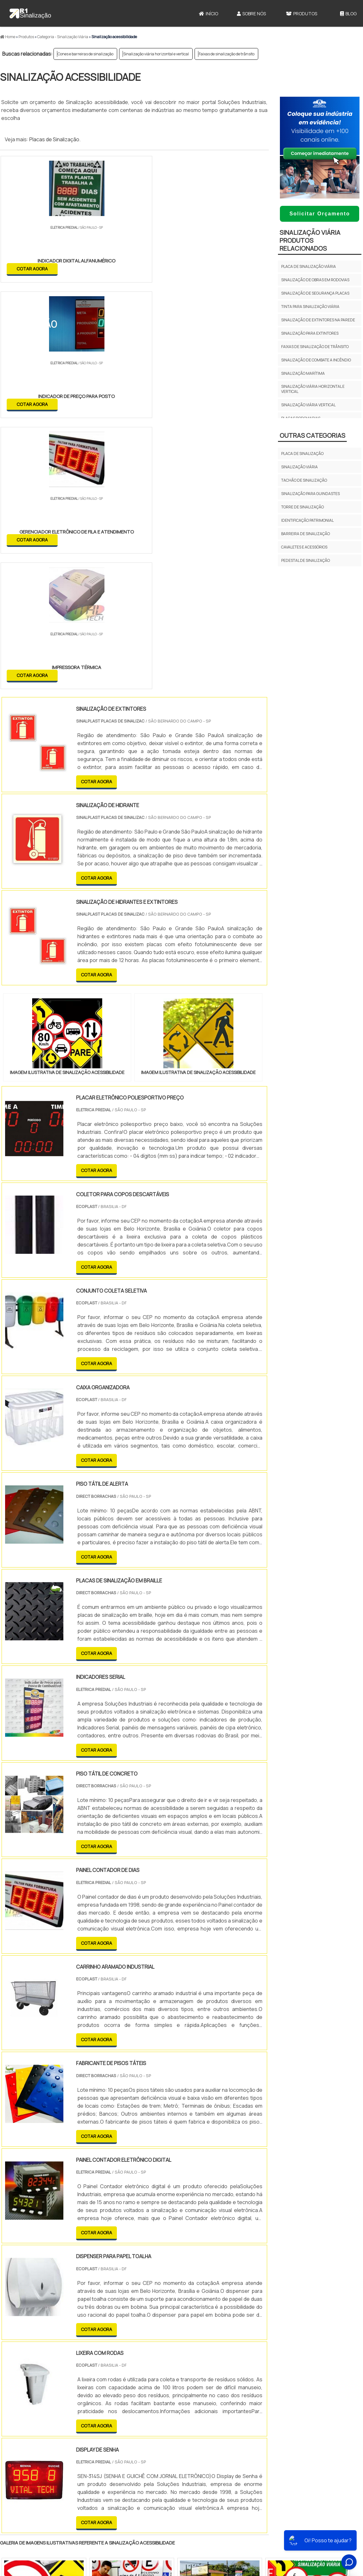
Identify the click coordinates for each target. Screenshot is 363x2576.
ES (66, 2383)
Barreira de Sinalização (305, 533)
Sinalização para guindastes (310, 493)
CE (170, 2383)
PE (140, 2383)
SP (81, 2383)
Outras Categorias (312, 435)
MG (51, 2383)
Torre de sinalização (302, 507)
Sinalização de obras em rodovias (315, 280)
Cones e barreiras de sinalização (85, 54)
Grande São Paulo (171, 2438)
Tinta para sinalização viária (310, 306)
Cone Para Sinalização (206, 2518)
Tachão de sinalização (304, 480)
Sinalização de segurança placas (315, 293)
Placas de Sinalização (54, 139)
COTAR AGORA (32, 268)
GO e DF (189, 2383)
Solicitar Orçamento (319, 213)
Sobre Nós (251, 13)
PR (95, 2383)
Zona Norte (52, 2438)
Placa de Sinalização (302, 453)
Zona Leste (136, 2438)
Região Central (19, 2438)
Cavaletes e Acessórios (304, 547)
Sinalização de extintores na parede (318, 320)
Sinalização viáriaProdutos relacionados (310, 240)
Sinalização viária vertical (308, 405)
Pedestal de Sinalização (305, 560)
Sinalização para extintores (309, 333)
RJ (35, 2383)
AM (209, 2383)
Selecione (15, 2383)
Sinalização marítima (303, 373)
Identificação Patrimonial (307, 520)
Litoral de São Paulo (213, 2438)
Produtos (301, 13)
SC (110, 2383)
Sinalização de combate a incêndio (316, 360)
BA (155, 2383)
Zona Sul (109, 2438)
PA (224, 2383)
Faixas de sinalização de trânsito (226, 54)
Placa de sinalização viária (308, 266)
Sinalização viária (299, 467)
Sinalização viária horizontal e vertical (156, 54)
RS (125, 2383)
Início (208, 13)
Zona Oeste (81, 2438)
